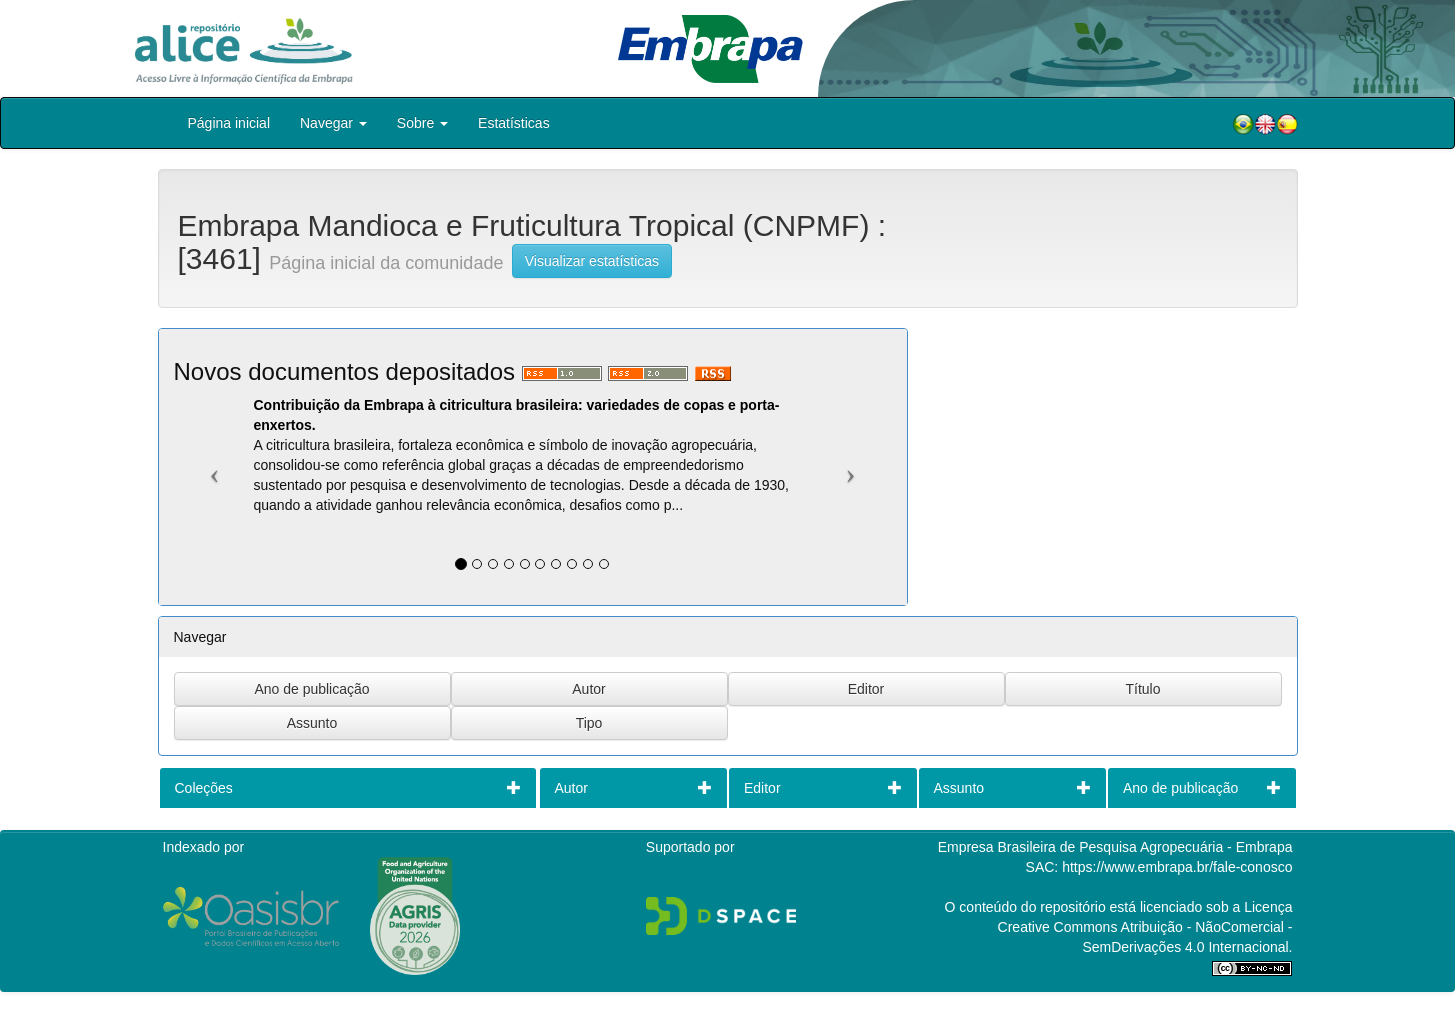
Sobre (422, 123)
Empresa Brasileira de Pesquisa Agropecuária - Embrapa (1115, 847)
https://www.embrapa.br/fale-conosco (1177, 867)
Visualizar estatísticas (592, 261)
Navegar (333, 123)
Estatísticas (514, 123)
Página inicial (229, 123)
